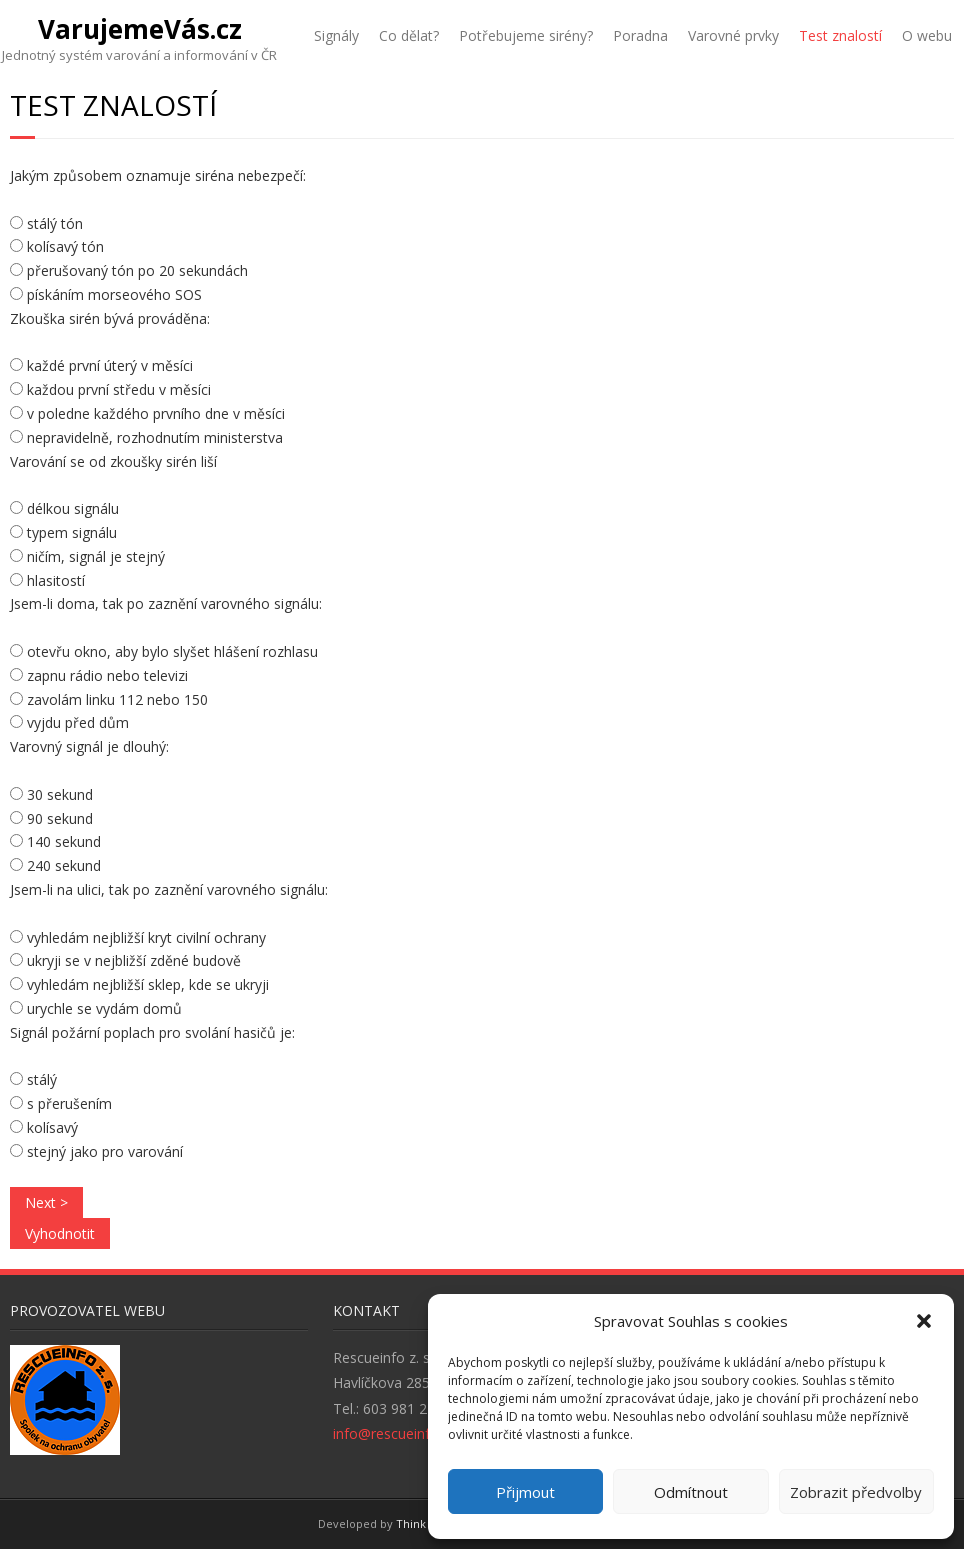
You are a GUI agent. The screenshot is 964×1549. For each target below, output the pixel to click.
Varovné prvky (733, 35)
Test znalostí (840, 35)
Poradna (640, 35)
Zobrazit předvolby (856, 1492)
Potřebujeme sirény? (526, 35)
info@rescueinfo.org (398, 1433)
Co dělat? (409, 35)
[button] (924, 1321)
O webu (927, 35)
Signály (336, 35)
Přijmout (525, 1492)
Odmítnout (691, 1492)
